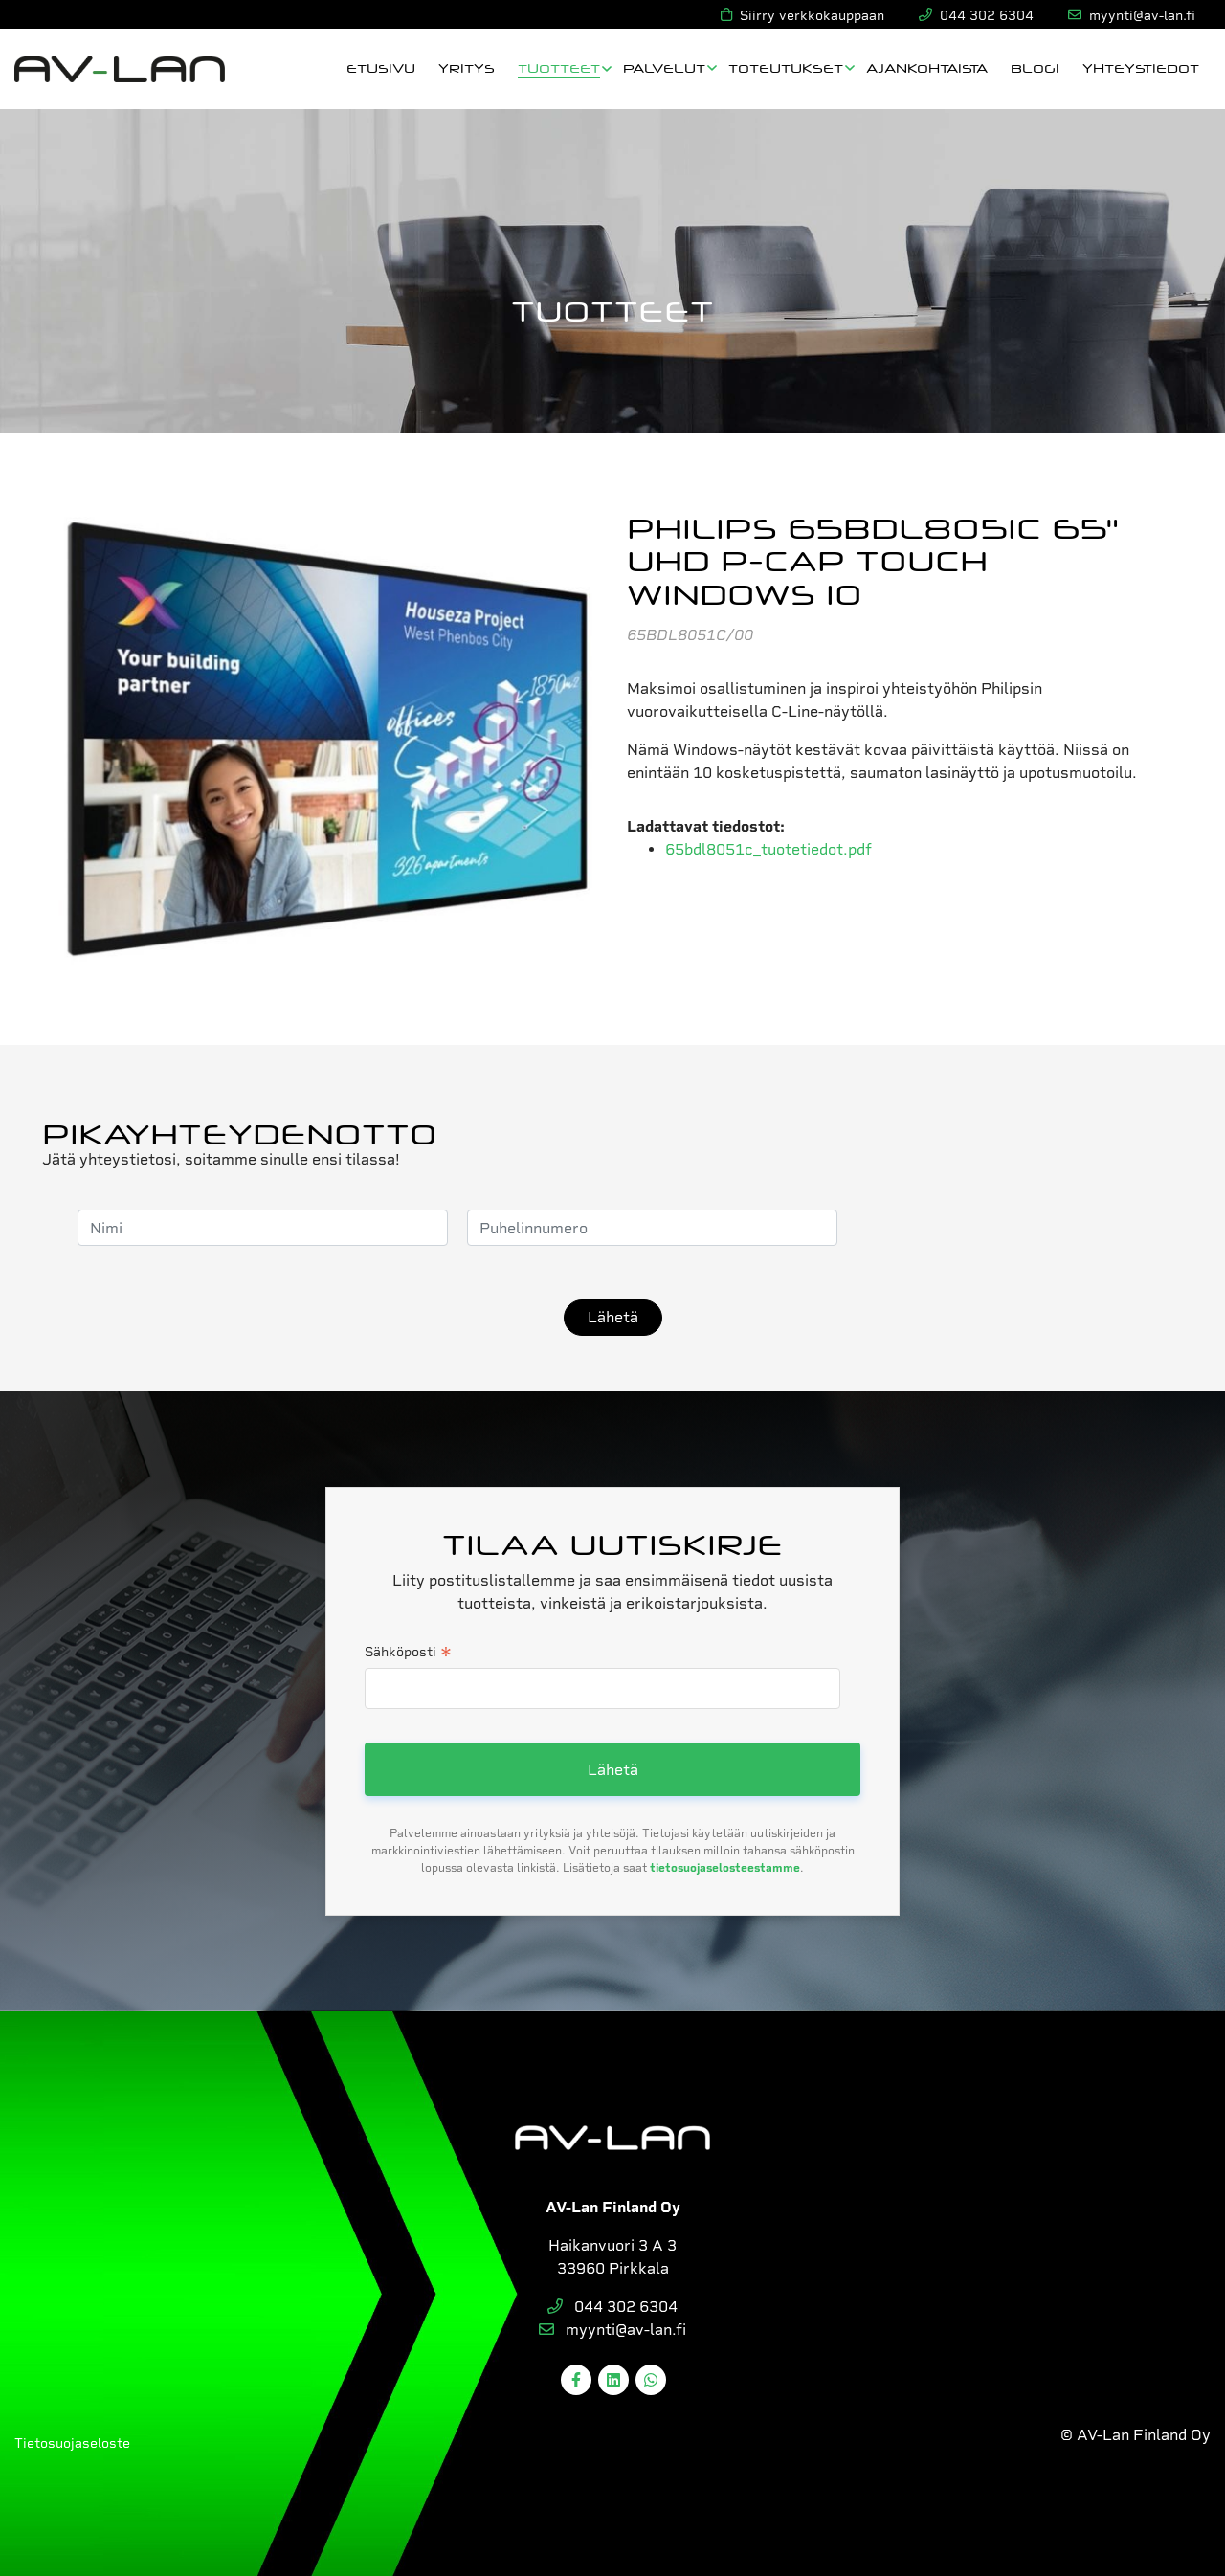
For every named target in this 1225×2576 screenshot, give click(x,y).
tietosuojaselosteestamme (725, 1868)
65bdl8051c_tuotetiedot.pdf (768, 849)
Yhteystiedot (1140, 67)
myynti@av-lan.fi (612, 2330)
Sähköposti (408, 1653)
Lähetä (613, 1317)
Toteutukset (785, 67)
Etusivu (380, 67)
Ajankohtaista (927, 67)
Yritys (466, 67)
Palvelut (664, 67)
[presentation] (1002, 1227)
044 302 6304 (612, 2307)
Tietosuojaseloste (72, 2443)
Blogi (1035, 67)
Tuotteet (559, 67)
